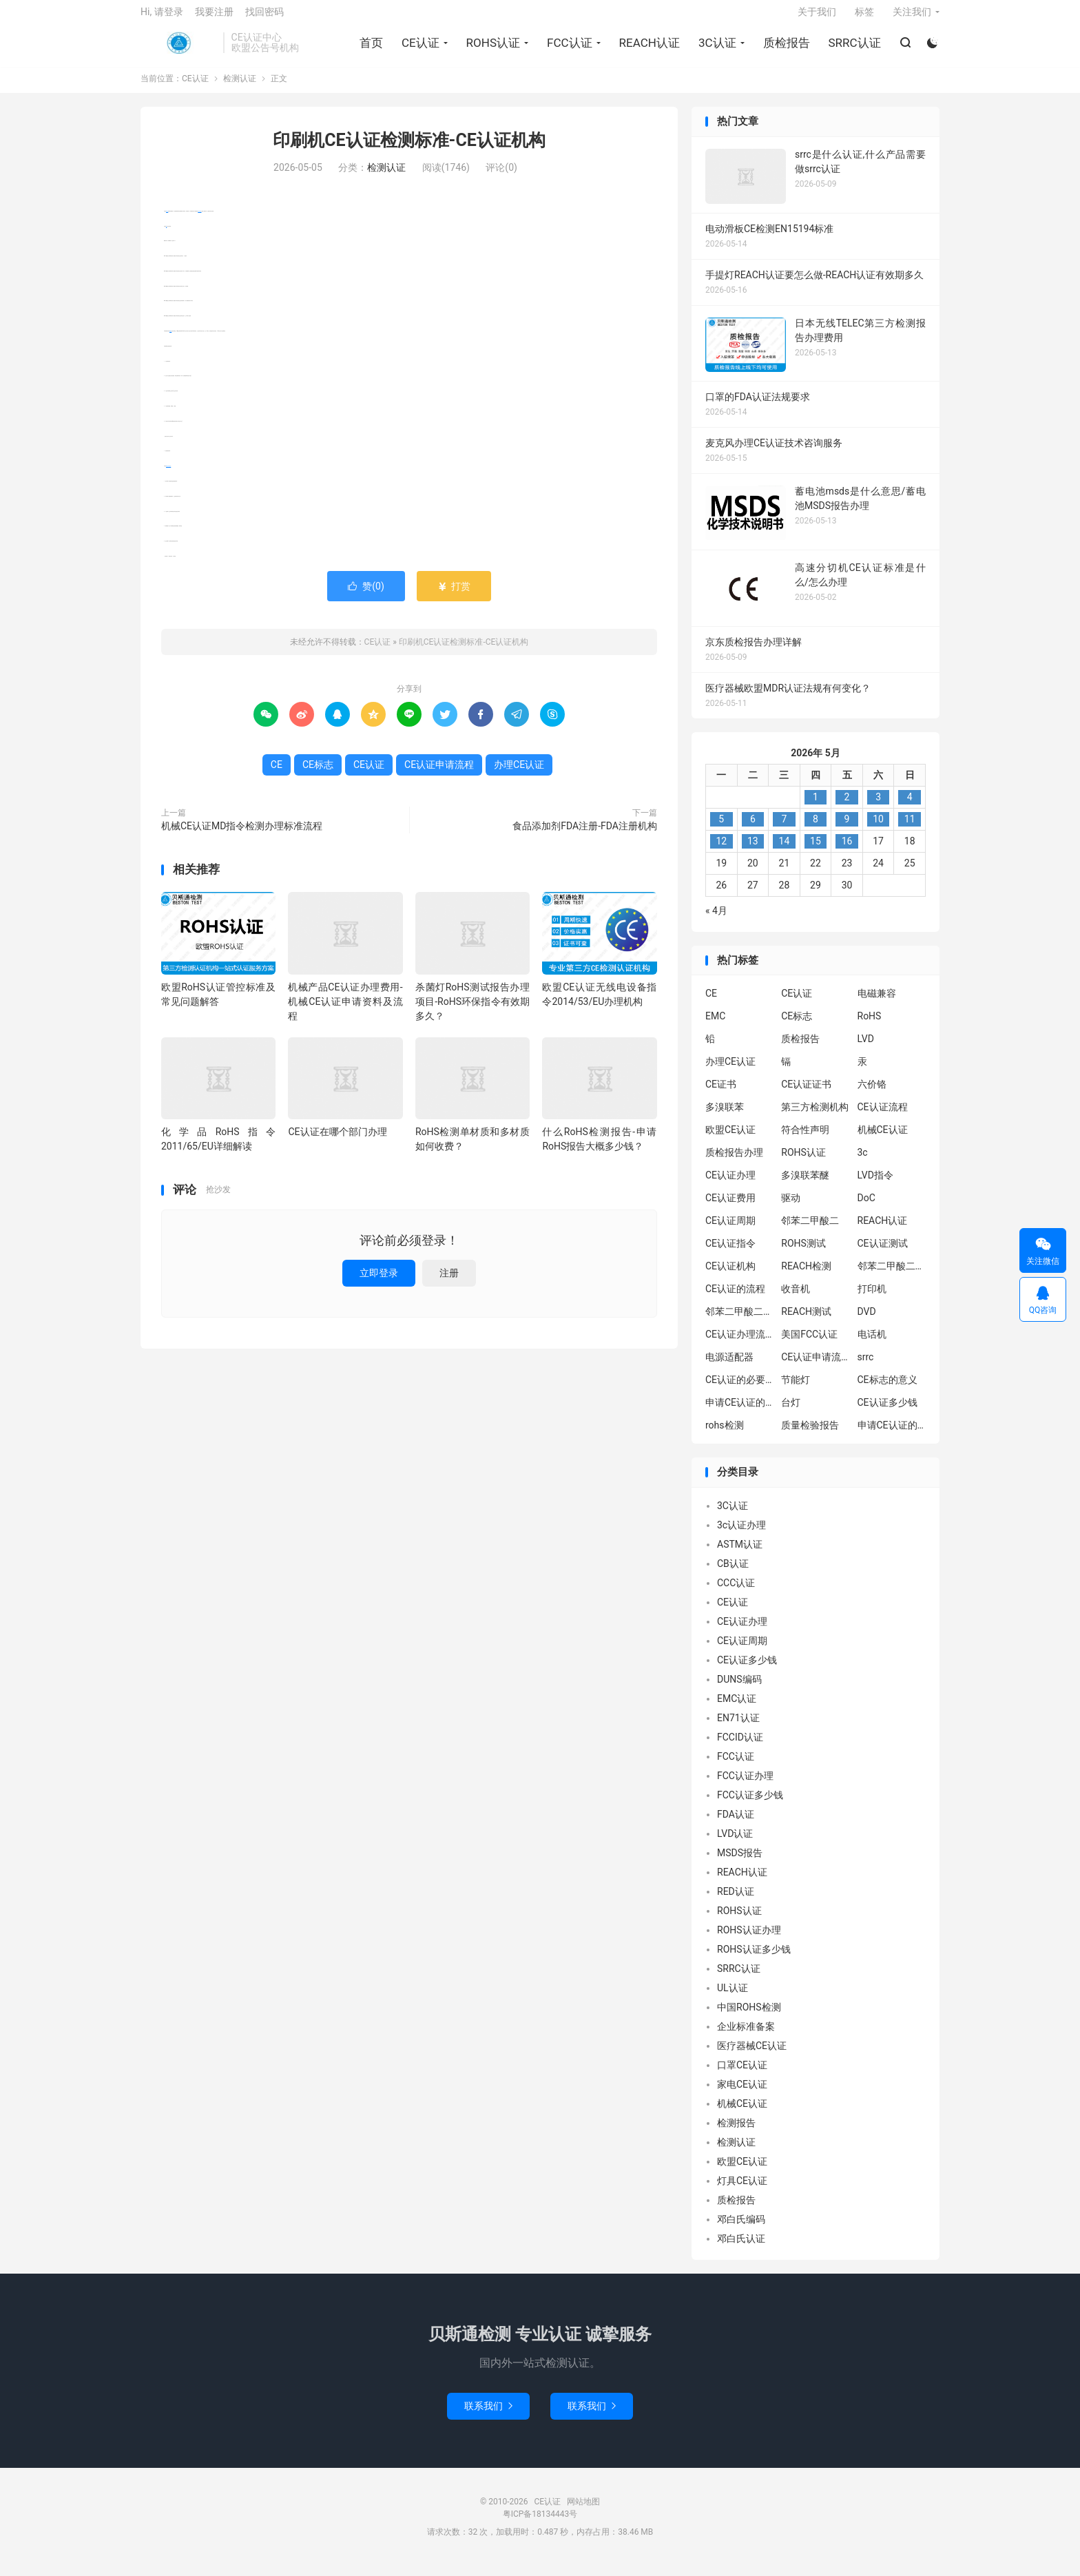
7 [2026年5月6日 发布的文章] (784, 829)
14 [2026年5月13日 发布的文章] (784, 851)
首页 (369, 49)
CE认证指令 (730, 1254)
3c (863, 1163)
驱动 (790, 1208)
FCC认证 (567, 49)
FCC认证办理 (745, 1785)
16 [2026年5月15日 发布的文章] (847, 851)
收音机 (795, 1299)
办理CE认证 (199, 221)
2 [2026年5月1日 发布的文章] (847, 807)
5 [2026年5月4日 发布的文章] (721, 829)
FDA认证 (735, 1824)
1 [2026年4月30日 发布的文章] (815, 807)
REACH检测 (806, 1276)
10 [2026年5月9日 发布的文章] (878, 829)
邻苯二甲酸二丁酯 (739, 1322)
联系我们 (488, 2416)
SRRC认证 (853, 49)
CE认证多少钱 (887, 1413)
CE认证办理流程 (739, 1345)
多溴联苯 (724, 1117)
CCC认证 (736, 1593)
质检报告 (784, 49)
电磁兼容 (877, 1004)
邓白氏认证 (741, 2248)
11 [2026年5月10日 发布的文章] (909, 829)
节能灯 (795, 1390)
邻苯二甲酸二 (810, 1231)
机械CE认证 (883, 1140)
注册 (449, 1283)
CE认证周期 (730, 1231)
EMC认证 (736, 1708)
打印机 (872, 1299)
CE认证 (178, 49)
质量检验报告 (810, 1436)
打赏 (453, 596)
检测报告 (736, 2133)
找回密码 (264, 17)
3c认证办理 (741, 1535)
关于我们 (817, 17)
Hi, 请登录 (162, 17)
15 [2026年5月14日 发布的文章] (815, 851)
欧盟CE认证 (730, 1140)
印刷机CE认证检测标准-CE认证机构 (409, 151)
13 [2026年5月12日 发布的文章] (752, 851)
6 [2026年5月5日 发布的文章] (753, 829)
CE (166, 236)
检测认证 (239, 89)
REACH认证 (647, 49)
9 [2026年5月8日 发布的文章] (847, 829)
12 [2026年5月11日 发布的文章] (721, 851)
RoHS (870, 1026)
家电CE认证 (742, 2094)
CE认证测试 (883, 1254)
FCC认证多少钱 (750, 1805)
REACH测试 (806, 1322)
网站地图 (583, 2512)
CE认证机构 (730, 1276)
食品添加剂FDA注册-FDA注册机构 (584, 836)
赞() (366, 596)
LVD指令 (875, 1186)
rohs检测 (724, 1436)
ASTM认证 (739, 1554)
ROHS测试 (803, 1254)
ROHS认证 (491, 49)
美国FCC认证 (809, 1345)
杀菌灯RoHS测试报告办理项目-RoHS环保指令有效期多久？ (472, 1012)
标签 (864, 17)
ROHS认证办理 (749, 1940)
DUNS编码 (739, 1689)
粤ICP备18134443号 (540, 2524)
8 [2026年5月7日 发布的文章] (815, 829)
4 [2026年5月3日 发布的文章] (910, 807)
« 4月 (716, 920)
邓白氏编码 (741, 2229)
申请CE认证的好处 (892, 1436)
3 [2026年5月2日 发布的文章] (878, 807)
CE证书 (720, 1095)
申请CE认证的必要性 (739, 1413)
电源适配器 (729, 1367)
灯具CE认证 (742, 2190)
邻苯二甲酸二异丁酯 (892, 1276)
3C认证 (715, 49)
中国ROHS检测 (749, 2017)
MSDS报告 (739, 1863)
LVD (866, 1049)
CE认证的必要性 (739, 1390)
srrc (866, 1367)
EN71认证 (738, 1728)
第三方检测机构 (815, 1117)
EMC (715, 1026)
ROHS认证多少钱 (754, 1959)
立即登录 (379, 1283)
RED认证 (735, 1901)
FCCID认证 (740, 1747)
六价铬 (872, 1095)
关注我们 (912, 17)
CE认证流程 (883, 1117)
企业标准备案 (746, 2036)
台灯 (790, 1413)
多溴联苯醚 (805, 1186)
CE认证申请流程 (168, 476)
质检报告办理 (734, 1163)
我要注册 (214, 17)
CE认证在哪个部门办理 (337, 1141)
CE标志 (170, 341)
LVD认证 (735, 1843)
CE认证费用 (730, 1208)
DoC (866, 1208)
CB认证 (733, 1573)
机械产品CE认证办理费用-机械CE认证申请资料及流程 (345, 1012)
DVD (867, 1322)
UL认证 (732, 1998)
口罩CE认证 (742, 2075)
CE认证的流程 (735, 1299)
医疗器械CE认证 (752, 2055)
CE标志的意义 (887, 1390)
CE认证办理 (730, 1186)
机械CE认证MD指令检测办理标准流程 (241, 836)
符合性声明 (805, 1140)
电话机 (872, 1345)
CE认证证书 (806, 1095)
